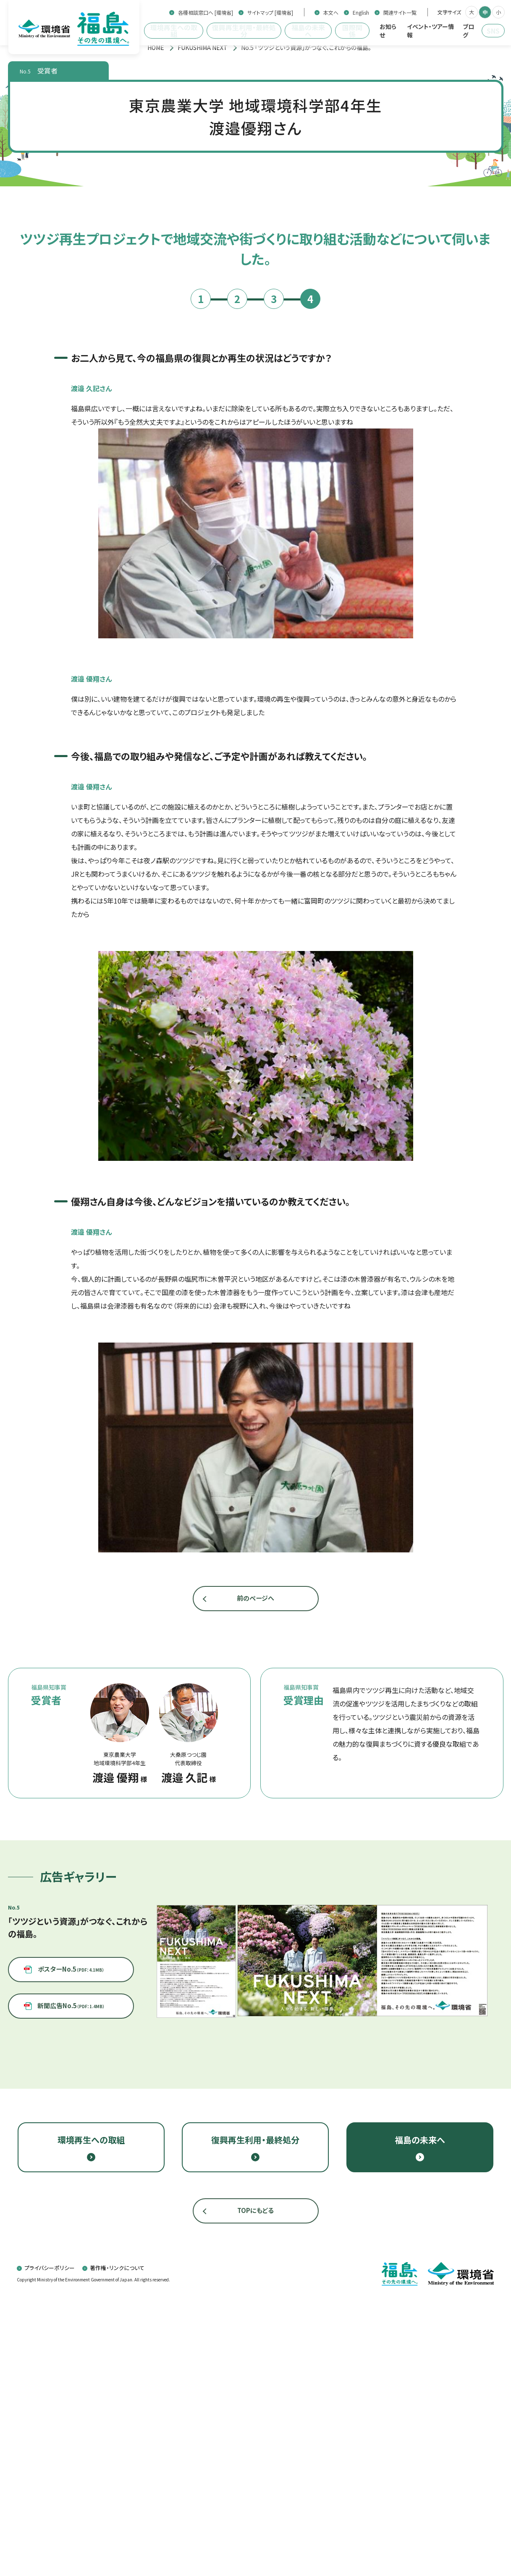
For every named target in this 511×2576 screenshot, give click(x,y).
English (361, 12)
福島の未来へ (308, 31)
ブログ (468, 30)
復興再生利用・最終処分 (244, 31)
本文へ (330, 12)
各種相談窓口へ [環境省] (205, 12)
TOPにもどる (255, 2487)
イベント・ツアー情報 (430, 30)
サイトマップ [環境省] (270, 12)
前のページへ (255, 1884)
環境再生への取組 (173, 31)
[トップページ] (155, 47)
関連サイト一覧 (400, 12)
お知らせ (388, 30)
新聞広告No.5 (71, 2297)
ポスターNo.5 (71, 2265)
